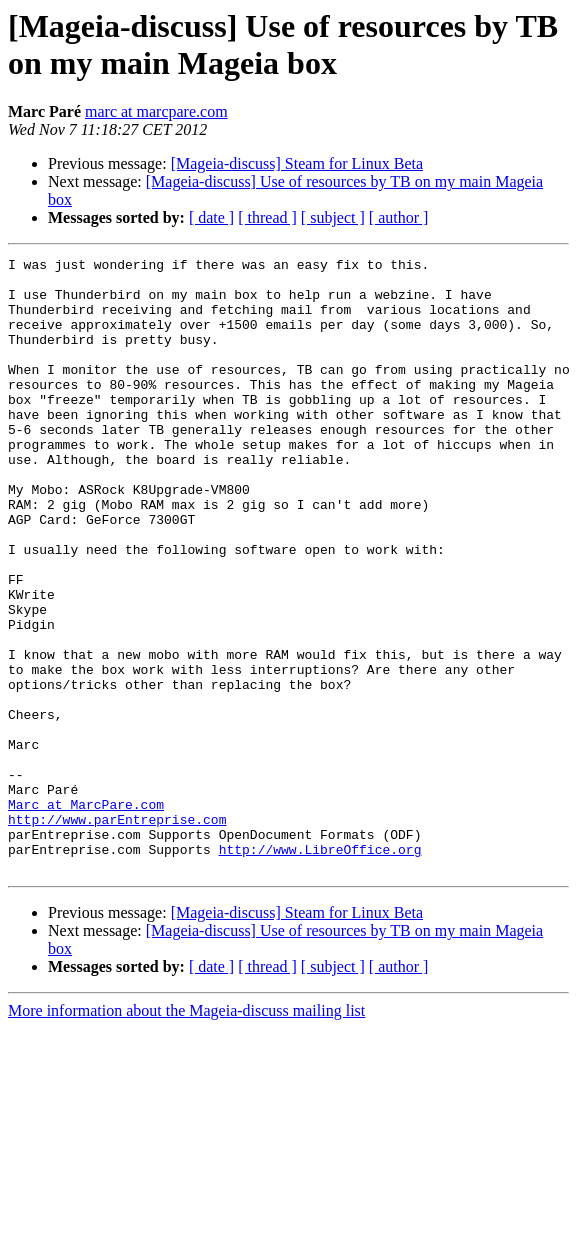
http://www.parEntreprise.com (117, 933)
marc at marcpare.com (156, 111)
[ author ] (399, 217)
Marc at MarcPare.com (86, 915)
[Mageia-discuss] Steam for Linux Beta (297, 163)
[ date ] (211, 217)
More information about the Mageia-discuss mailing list (186, 1133)
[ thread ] (267, 217)
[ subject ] (333, 217)
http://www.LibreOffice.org (320, 969)
